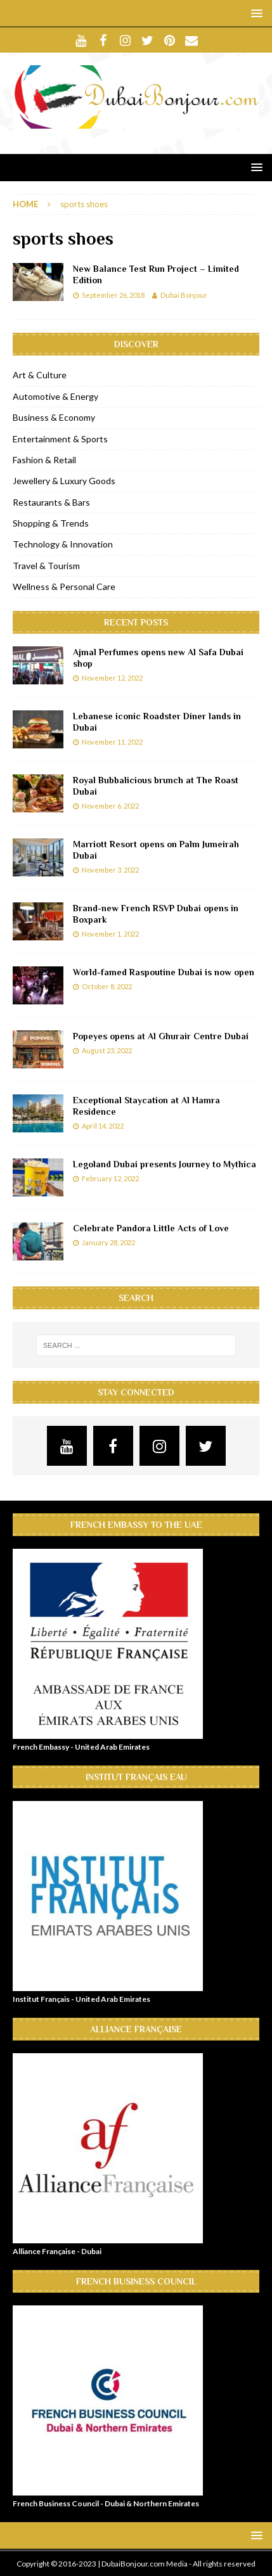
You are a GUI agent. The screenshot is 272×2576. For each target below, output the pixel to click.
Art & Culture (40, 374)
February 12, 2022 (110, 1178)
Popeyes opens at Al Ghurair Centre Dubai (161, 1036)
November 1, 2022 (110, 934)
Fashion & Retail (44, 459)
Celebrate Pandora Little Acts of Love (151, 1228)
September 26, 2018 (113, 295)
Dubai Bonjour (183, 295)
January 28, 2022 (108, 1242)
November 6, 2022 (110, 806)
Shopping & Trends (51, 523)
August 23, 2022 (107, 1050)
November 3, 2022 (110, 870)
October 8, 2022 (107, 986)
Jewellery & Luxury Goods (64, 480)
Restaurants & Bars (51, 502)
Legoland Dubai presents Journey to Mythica (164, 1164)
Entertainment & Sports (60, 438)
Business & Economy (54, 417)
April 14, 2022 (103, 1126)
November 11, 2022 (112, 742)
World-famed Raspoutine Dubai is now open (163, 972)
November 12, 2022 (112, 678)
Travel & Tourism (46, 565)
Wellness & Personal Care (64, 586)
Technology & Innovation (63, 544)
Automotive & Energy (55, 396)
